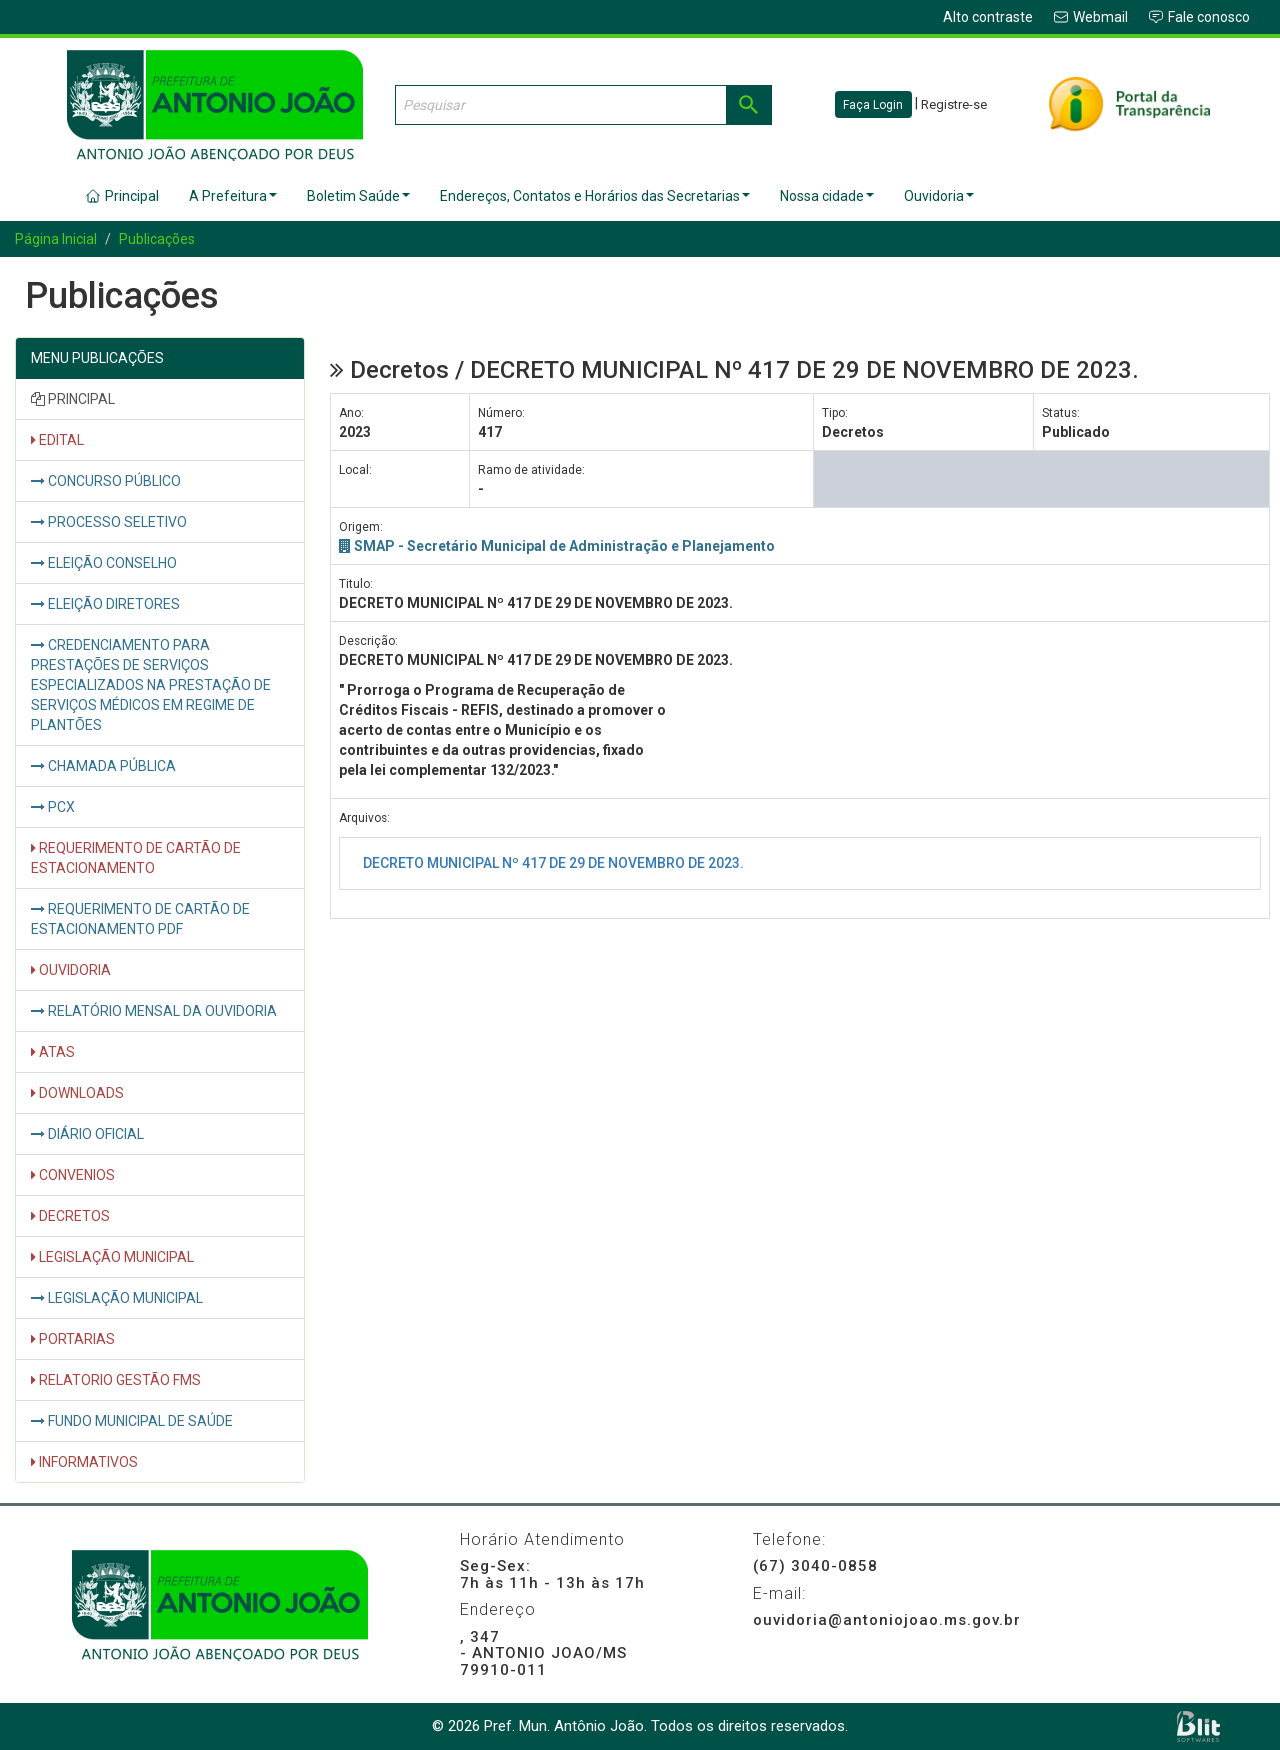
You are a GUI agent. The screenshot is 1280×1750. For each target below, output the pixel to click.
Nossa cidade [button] (827, 196)
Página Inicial (56, 239)
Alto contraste (988, 17)
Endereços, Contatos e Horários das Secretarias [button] (595, 196)
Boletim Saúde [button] (358, 196)
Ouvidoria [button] (939, 196)
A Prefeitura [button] (233, 196)
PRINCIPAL (73, 399)
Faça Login (873, 105)
